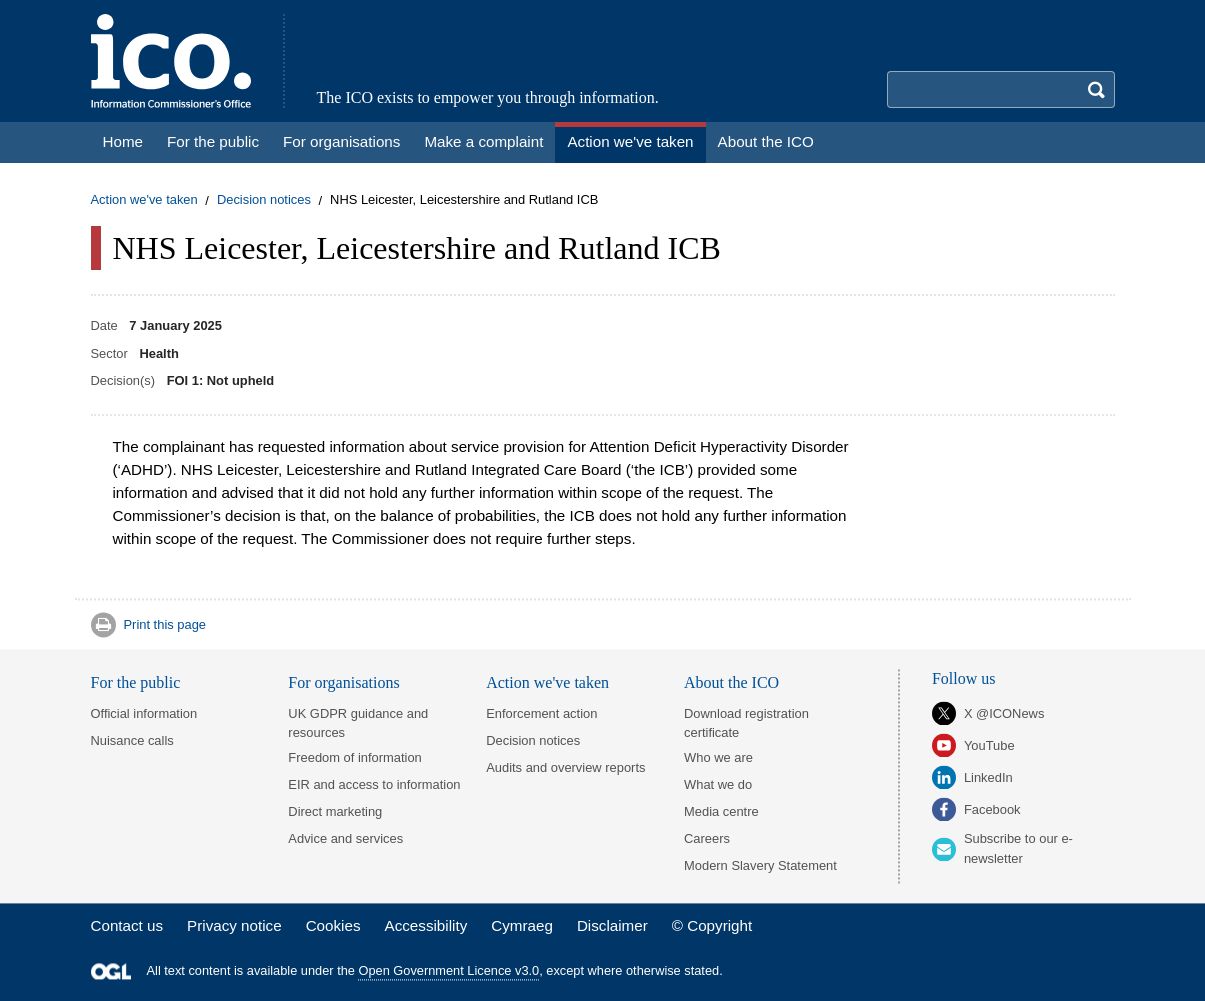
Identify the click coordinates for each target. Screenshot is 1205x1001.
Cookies (333, 925)
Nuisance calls (132, 740)
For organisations (343, 682)
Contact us (127, 925)
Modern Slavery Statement (760, 865)
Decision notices (264, 200)
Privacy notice (234, 925)
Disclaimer (612, 925)
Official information (144, 713)
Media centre (721, 811)
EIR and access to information (374, 784)
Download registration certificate (746, 723)
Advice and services (345, 838)
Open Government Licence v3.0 (449, 971)
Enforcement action (541, 713)
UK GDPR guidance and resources (358, 723)
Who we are (718, 757)
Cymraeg (522, 925)
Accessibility (426, 925)
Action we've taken (144, 200)
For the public (136, 682)
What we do (718, 784)
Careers (707, 838)
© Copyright (712, 925)
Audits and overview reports (565, 767)
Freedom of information (354, 757)
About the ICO (731, 682)
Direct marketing (335, 811)
